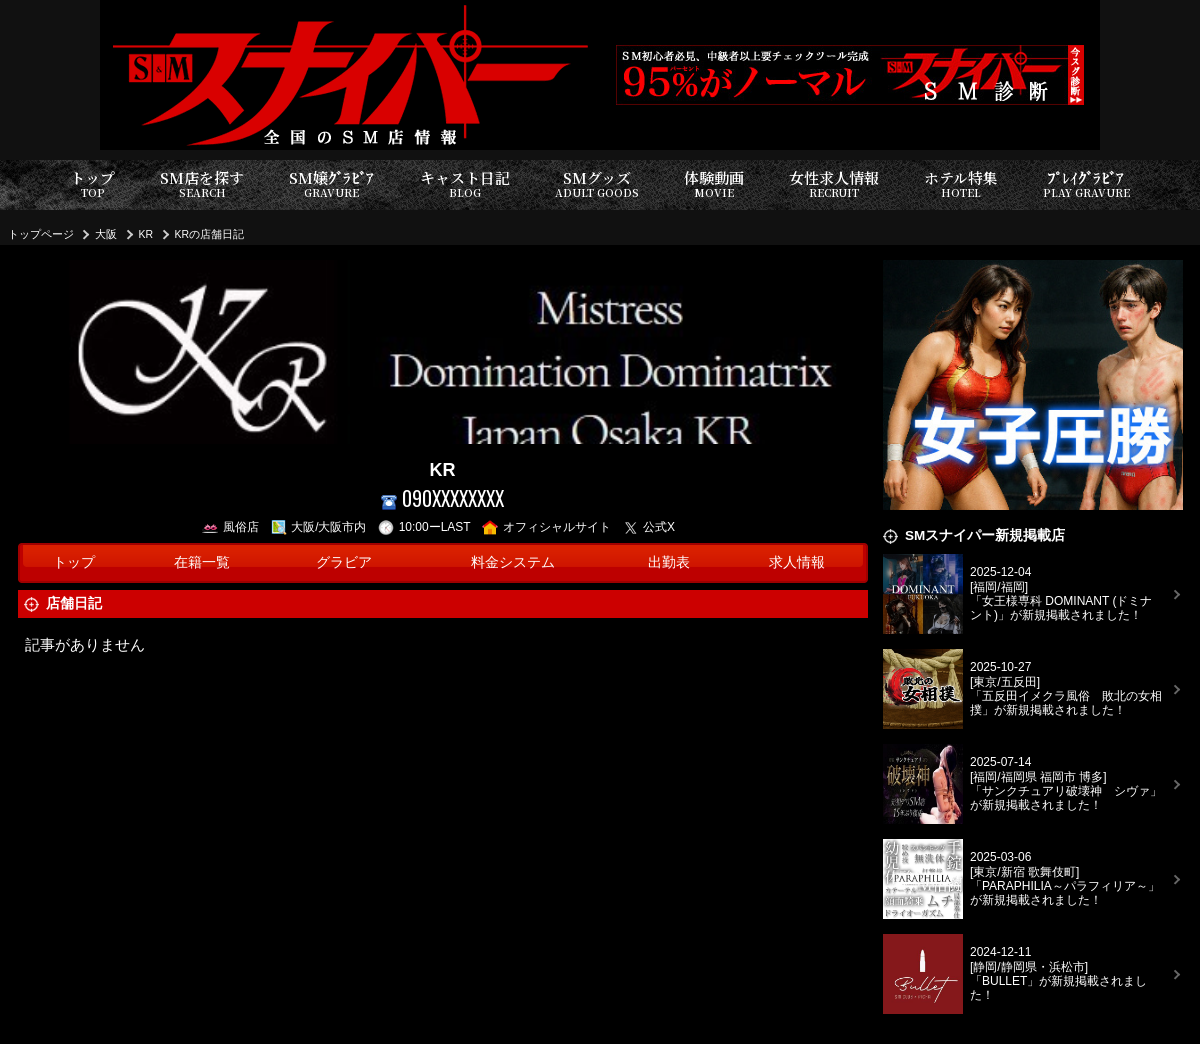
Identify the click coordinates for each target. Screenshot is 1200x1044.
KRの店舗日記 (210, 234)
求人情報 (797, 562)
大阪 (106, 234)
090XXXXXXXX (442, 498)
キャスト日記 (465, 184)
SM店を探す (202, 184)
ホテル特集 (961, 184)
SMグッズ (597, 184)
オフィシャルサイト (546, 527)
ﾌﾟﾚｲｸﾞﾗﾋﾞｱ (1086, 184)
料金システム (513, 562)
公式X (649, 527)
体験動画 (714, 184)
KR (146, 234)
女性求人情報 (834, 184)
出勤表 (669, 562)
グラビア (344, 562)
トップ (92, 184)
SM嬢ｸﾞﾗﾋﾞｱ (331, 184)
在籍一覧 (202, 562)
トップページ (41, 234)
